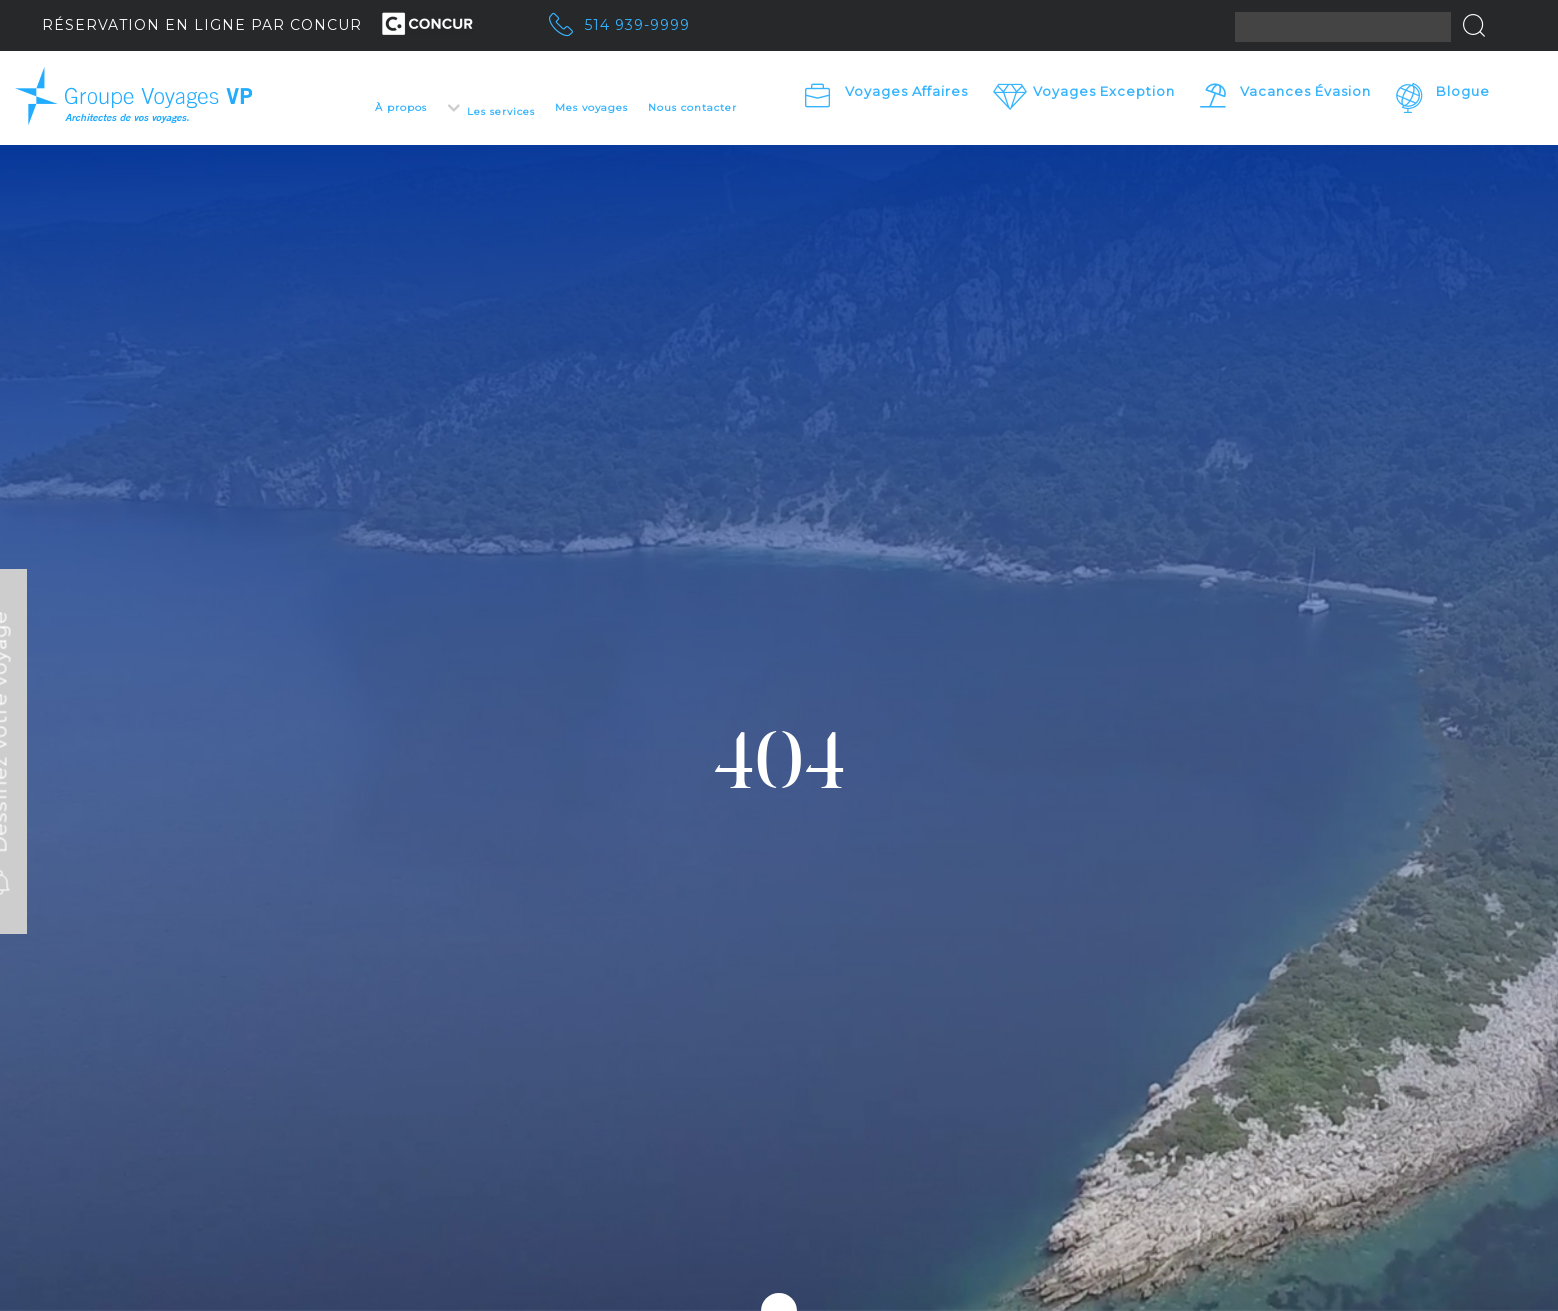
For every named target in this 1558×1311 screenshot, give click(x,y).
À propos (401, 107)
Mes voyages (591, 107)
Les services (501, 111)
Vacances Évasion (1305, 91)
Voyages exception (1104, 91)
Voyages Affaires (906, 91)
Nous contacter (692, 107)
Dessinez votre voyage (91, 746)
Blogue (1463, 91)
